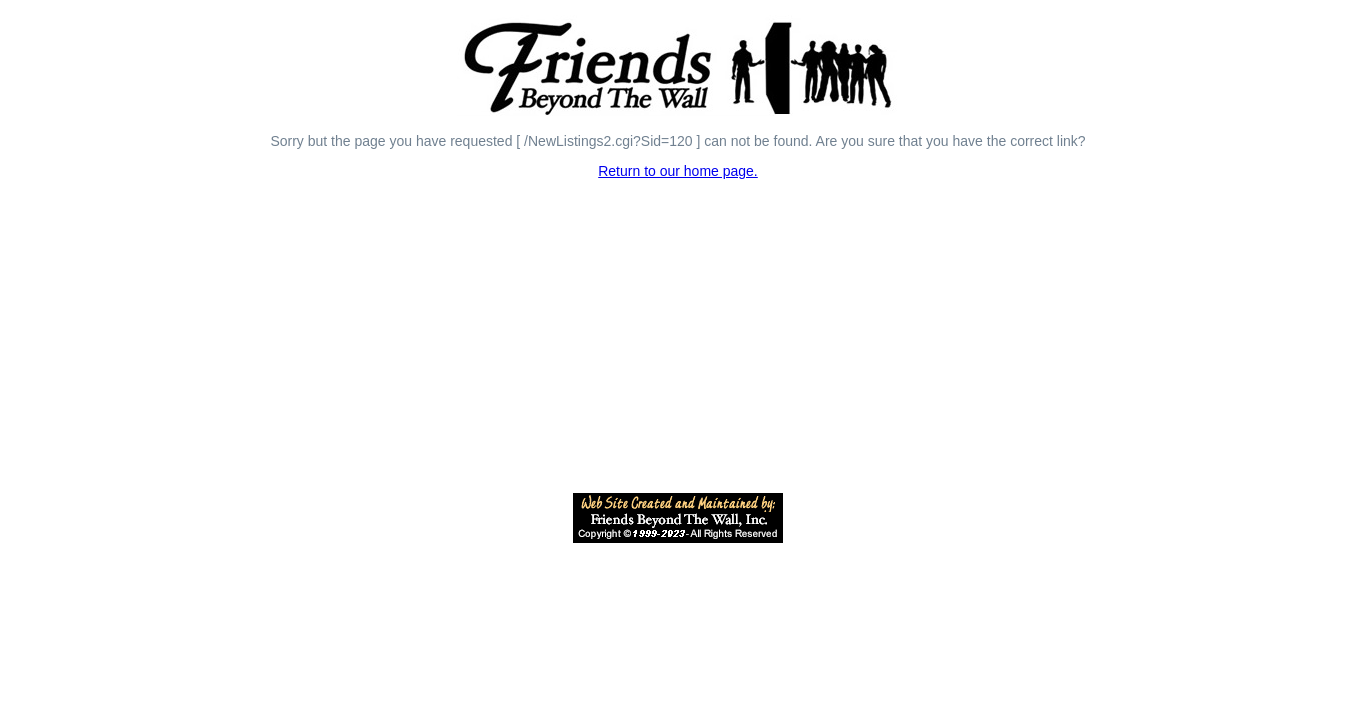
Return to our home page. (678, 171)
